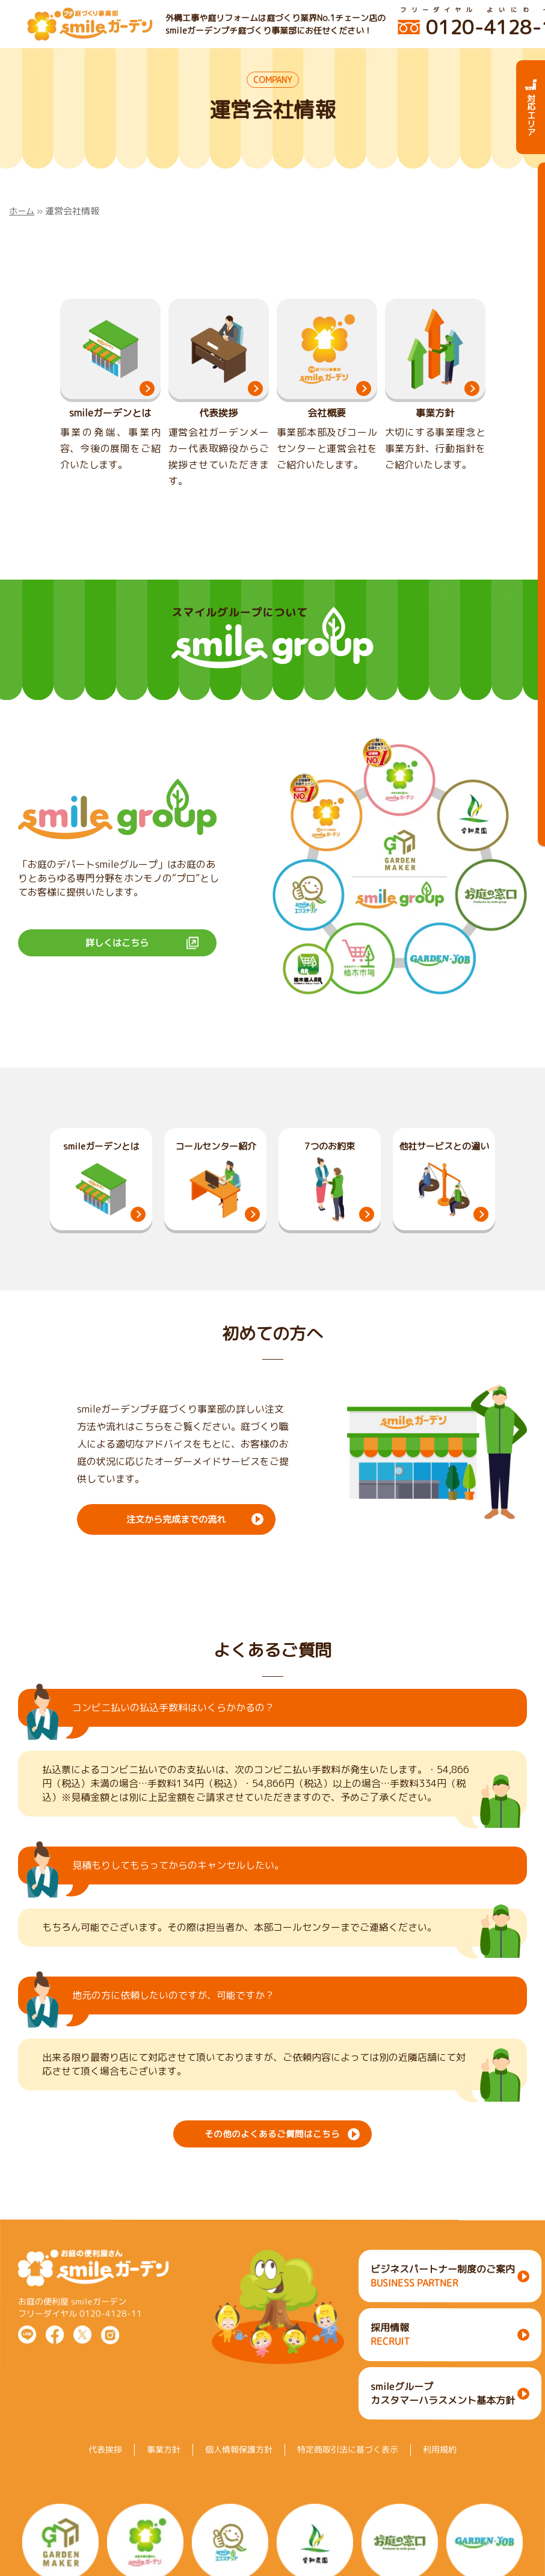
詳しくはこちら (117, 958)
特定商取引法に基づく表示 (347, 2481)
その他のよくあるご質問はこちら (272, 2147)
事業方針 (163, 2481)
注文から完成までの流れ (176, 1534)
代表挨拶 (105, 2481)
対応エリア (531, 107)
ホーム (22, 211)
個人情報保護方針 (238, 2481)
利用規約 (440, 2481)
